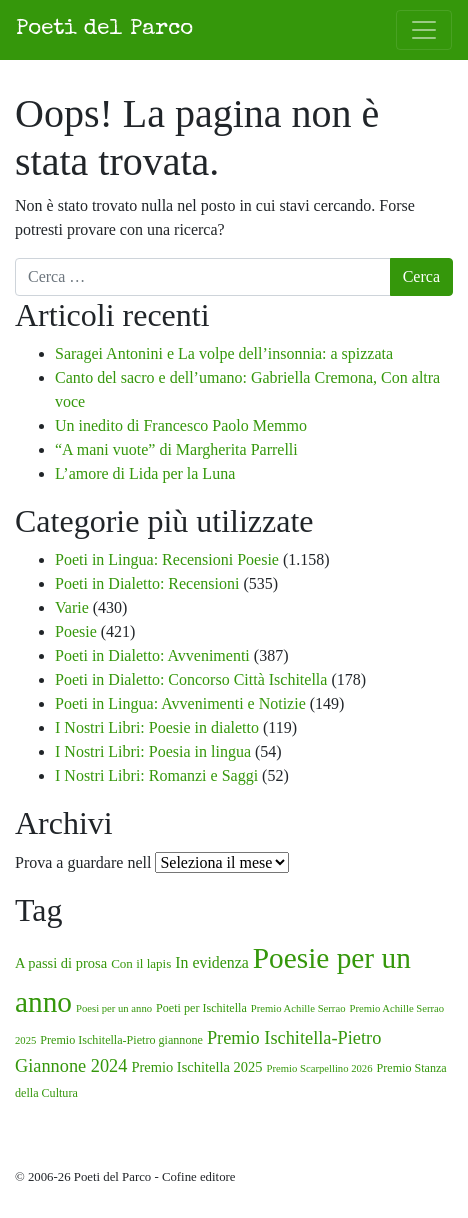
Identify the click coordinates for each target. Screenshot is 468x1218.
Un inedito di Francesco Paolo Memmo (181, 425)
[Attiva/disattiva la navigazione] (424, 30)
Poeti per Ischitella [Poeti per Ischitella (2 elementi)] (201, 1008)
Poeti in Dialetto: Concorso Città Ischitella (191, 679)
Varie (72, 607)
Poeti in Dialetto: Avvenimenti (152, 655)
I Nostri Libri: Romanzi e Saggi (156, 775)
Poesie (76, 631)
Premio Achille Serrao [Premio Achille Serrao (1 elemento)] (298, 1008)
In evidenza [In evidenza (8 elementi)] (211, 962)
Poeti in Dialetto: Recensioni (147, 583)
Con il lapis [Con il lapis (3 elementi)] (141, 963)
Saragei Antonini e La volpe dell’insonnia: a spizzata (224, 353)
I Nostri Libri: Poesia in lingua (153, 751)
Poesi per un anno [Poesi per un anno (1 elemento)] (114, 1008)
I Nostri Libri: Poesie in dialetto (157, 727)
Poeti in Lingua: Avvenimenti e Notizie (180, 703)
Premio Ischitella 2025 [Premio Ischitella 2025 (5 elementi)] (196, 1067)
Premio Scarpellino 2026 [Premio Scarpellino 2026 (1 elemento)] (320, 1068)
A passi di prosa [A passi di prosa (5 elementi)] (61, 963)
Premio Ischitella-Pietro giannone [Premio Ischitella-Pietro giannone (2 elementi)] (121, 1040)
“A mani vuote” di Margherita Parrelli (176, 449)
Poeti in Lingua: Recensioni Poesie (167, 559)
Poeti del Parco (104, 29)
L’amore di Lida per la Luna (145, 473)
